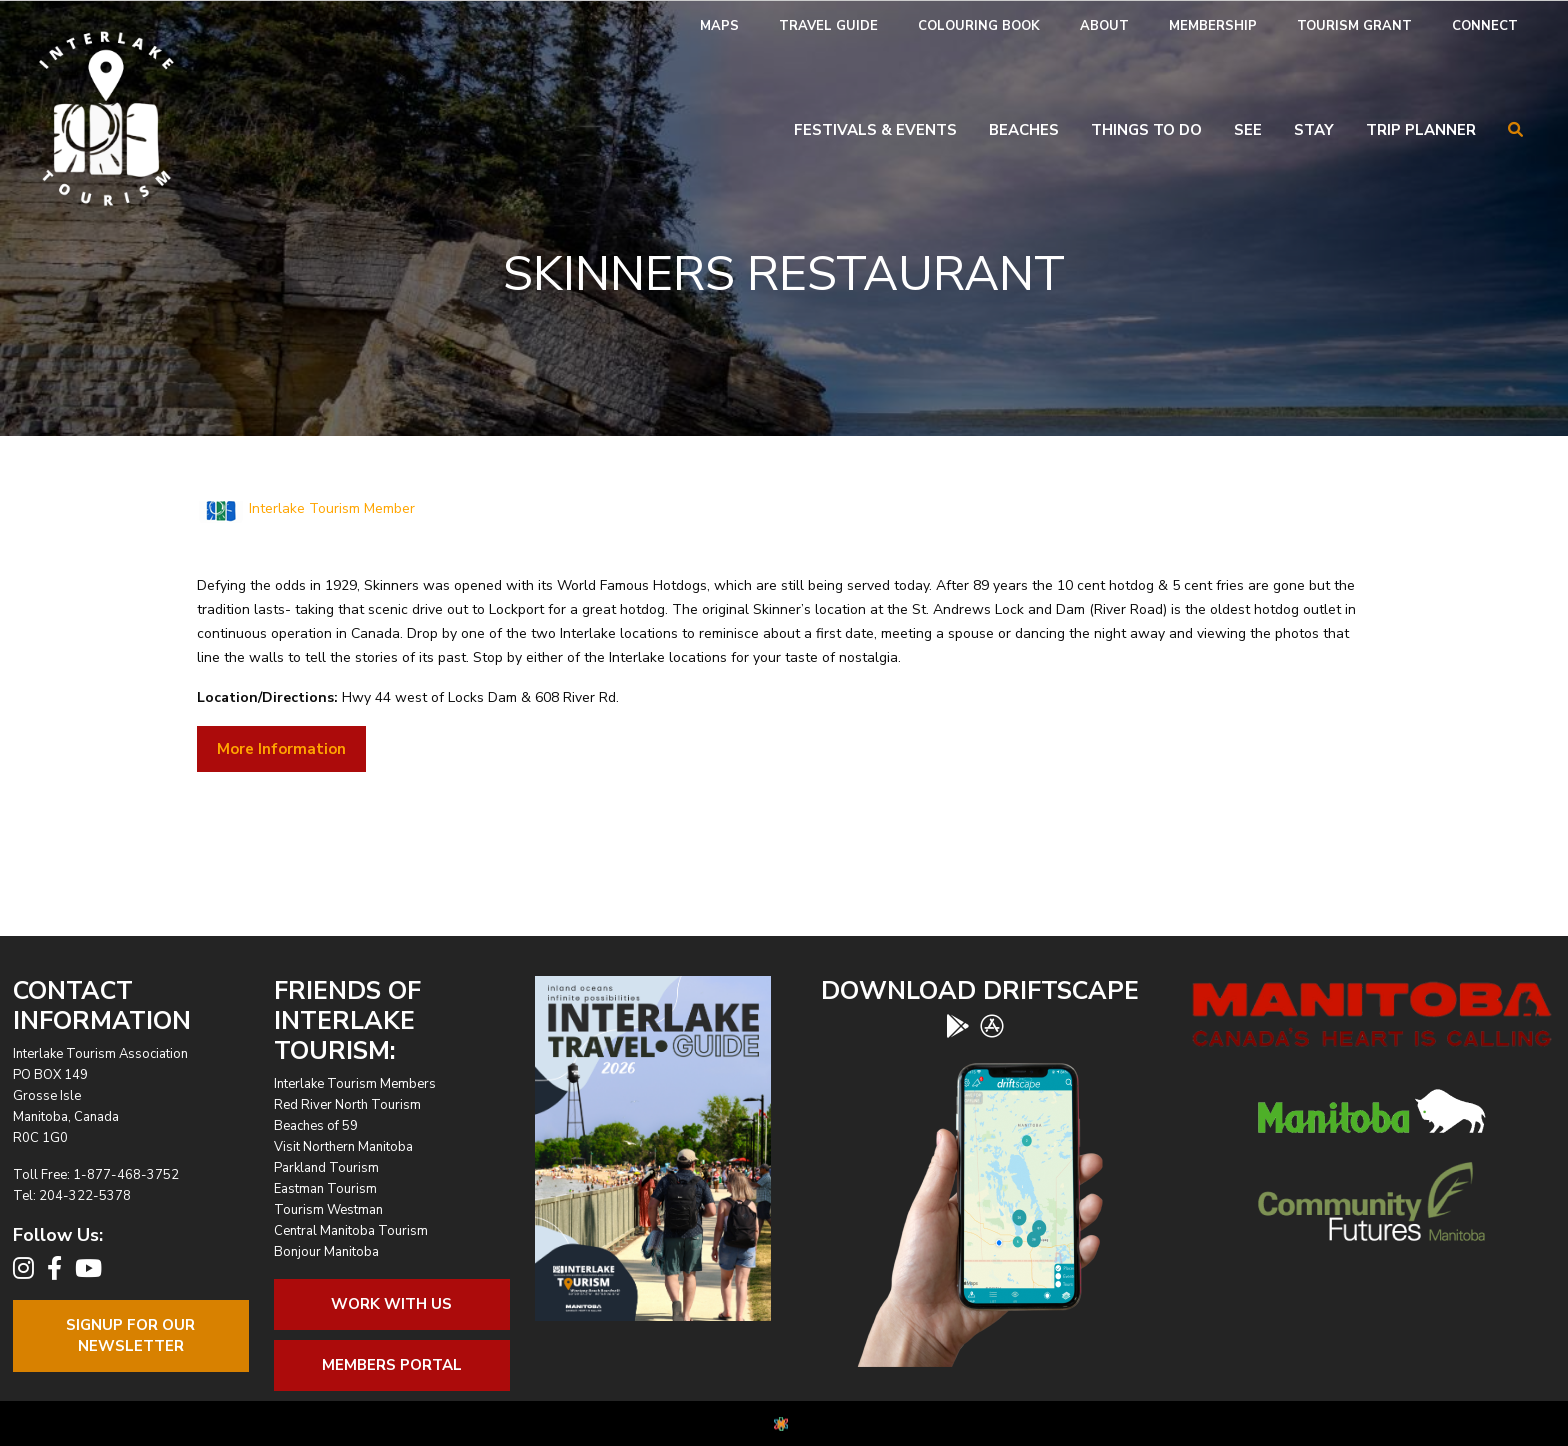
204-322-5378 (85, 1196)
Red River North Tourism (347, 1105)
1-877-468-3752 (126, 1175)
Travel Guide (828, 26)
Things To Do (1146, 130)
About (1104, 26)
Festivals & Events (875, 130)
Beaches (1024, 130)
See (1248, 130)
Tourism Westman (328, 1210)
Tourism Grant (1354, 26)
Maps (719, 26)
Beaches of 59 (316, 1126)
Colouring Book (979, 26)
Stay (1314, 130)
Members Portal (392, 1365)
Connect (1485, 26)
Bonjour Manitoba (326, 1252)
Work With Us (391, 1304)
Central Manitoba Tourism (351, 1231)
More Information (281, 749)
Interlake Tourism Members (355, 1084)
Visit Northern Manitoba (343, 1147)
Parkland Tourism (326, 1168)
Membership (1213, 26)
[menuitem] (719, 26)
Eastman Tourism (325, 1189)
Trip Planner (1421, 130)
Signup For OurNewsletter (130, 1335)
